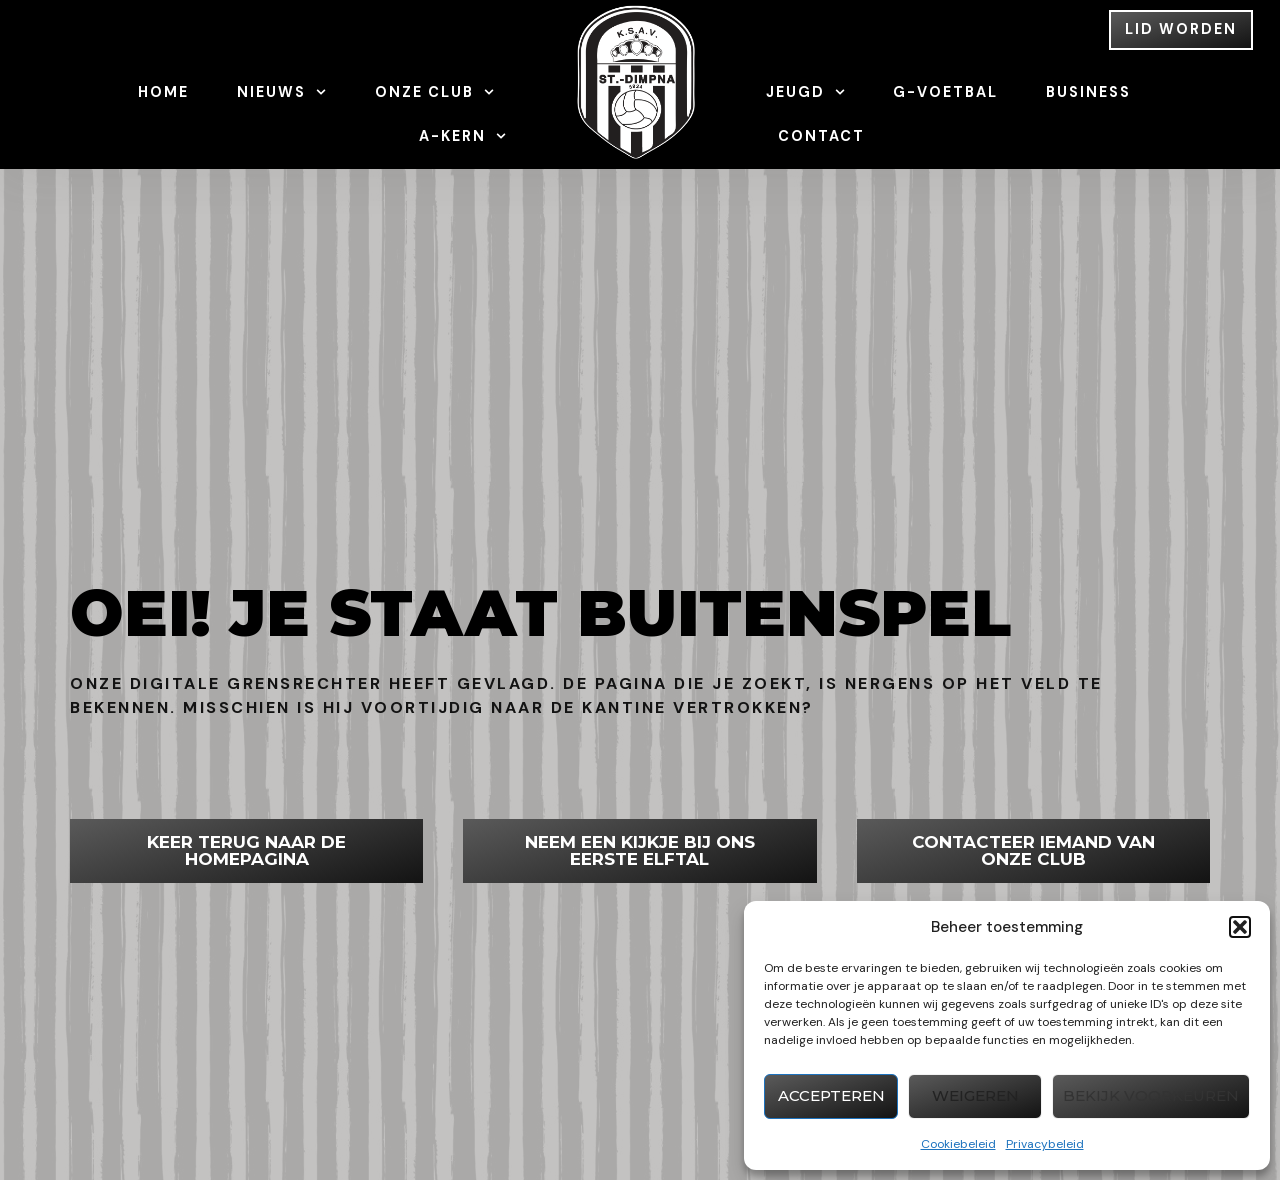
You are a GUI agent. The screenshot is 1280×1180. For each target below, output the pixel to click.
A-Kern (462, 136)
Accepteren (831, 1095)
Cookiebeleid (958, 1144)
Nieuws (281, 92)
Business (1088, 92)
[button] (1240, 927)
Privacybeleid (1045, 1144)
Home (163, 92)
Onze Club (434, 92)
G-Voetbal (945, 92)
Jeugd (805, 92)
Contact (821, 136)
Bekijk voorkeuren (1151, 1095)
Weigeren (975, 1095)
